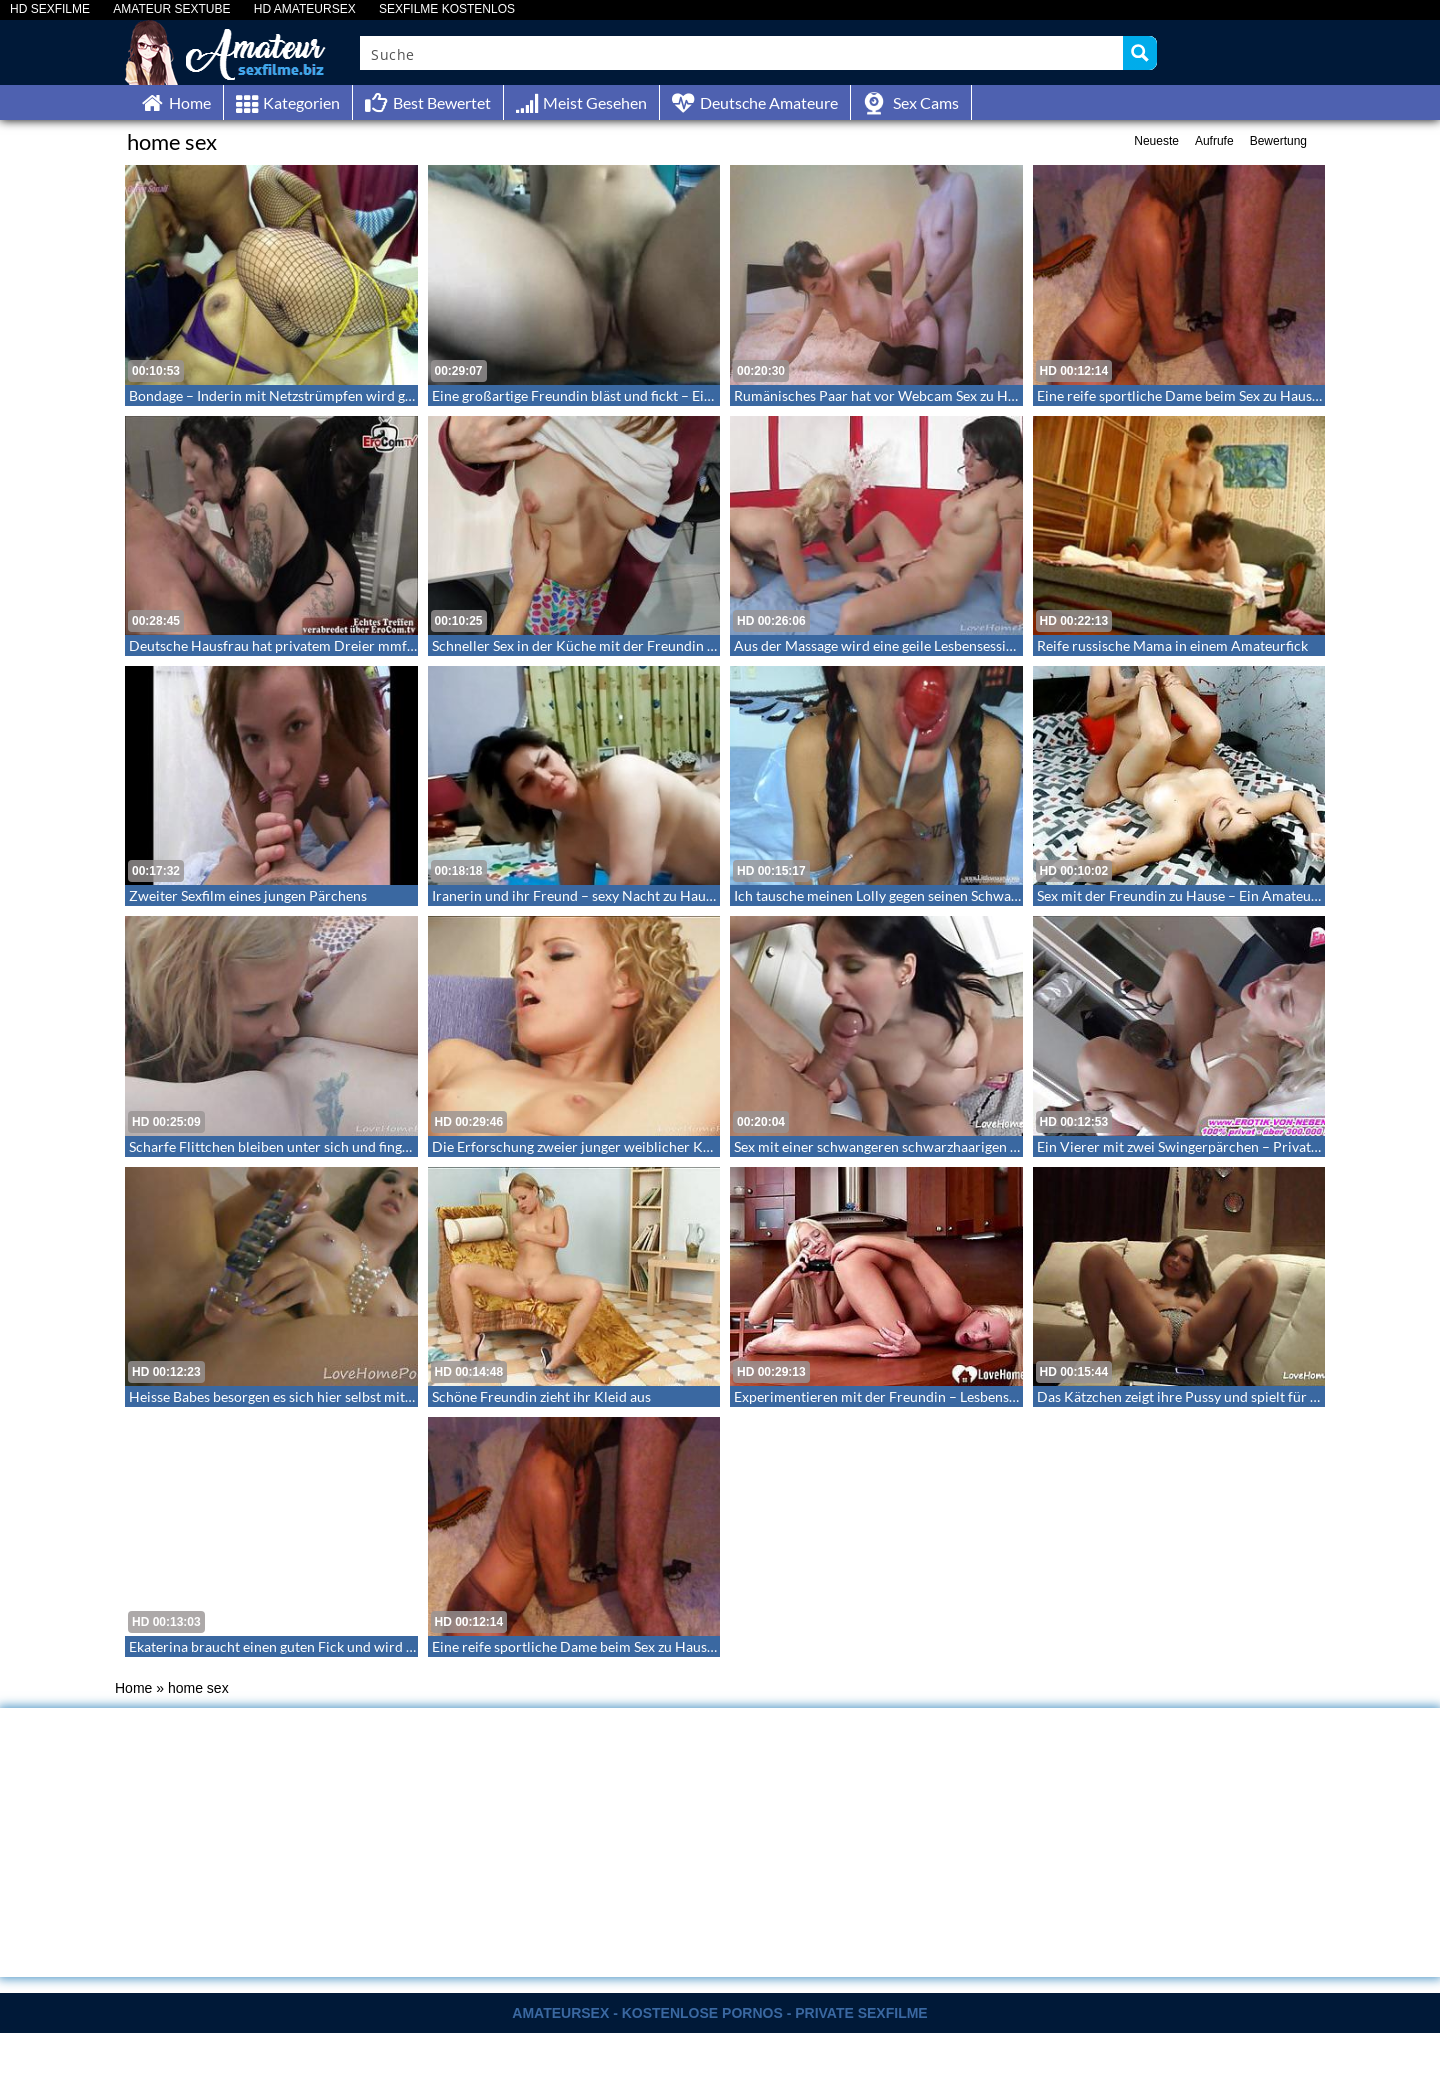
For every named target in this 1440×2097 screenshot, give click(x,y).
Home (133, 1688)
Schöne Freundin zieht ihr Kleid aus (541, 1396)
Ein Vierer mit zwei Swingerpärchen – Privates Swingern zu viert (1235, 1146)
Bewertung (1278, 141)
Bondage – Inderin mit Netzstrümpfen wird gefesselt (290, 395)
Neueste (1156, 141)
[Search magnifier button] (1140, 53)
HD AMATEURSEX (305, 9)
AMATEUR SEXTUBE (171, 9)
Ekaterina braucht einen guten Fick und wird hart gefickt (302, 1646)
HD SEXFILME (50, 9)
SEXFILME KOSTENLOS (447, 9)
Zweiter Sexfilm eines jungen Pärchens (248, 895)
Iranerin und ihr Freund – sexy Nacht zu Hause (575, 895)
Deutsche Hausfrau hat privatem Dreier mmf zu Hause (297, 645)
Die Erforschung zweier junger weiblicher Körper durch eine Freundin (649, 1146)
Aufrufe (1214, 141)
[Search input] (742, 53)
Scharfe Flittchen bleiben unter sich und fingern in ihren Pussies (326, 1146)
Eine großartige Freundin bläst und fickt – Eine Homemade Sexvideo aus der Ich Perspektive (715, 395)
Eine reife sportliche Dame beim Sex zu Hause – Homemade (1221, 395)
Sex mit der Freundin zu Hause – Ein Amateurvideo (1194, 895)
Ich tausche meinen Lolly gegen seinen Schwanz (879, 895)
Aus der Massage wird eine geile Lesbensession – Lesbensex (916, 645)
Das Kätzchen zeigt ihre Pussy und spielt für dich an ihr (1206, 1396)
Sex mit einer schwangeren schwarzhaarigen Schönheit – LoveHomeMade (961, 1146)
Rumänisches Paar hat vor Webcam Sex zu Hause (885, 395)
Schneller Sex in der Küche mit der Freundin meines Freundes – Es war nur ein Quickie (698, 645)
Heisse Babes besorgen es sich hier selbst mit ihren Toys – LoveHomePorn (356, 1396)
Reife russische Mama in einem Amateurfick (1172, 645)
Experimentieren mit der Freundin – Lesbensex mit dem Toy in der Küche (959, 1396)
